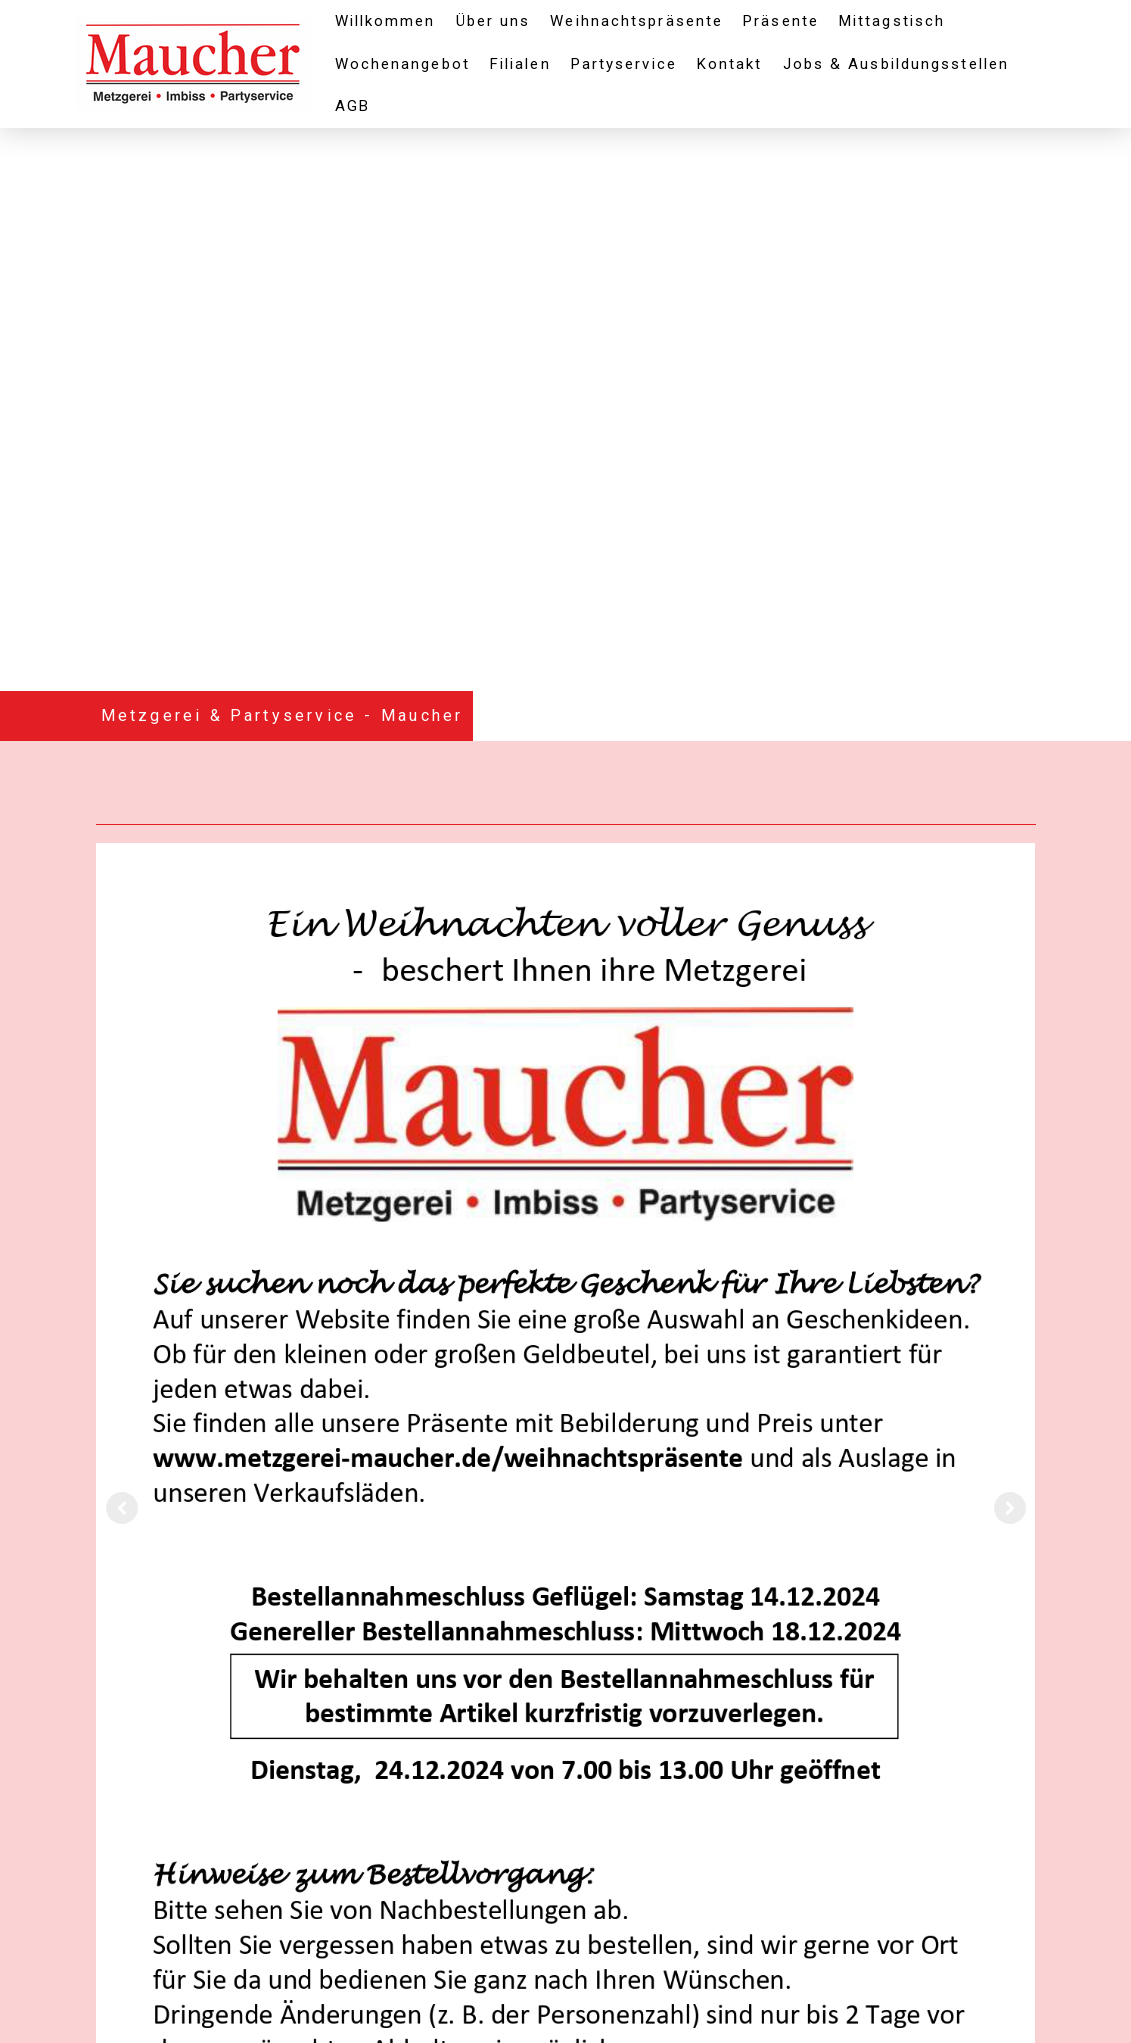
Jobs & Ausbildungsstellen (896, 64)
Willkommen (385, 21)
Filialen (520, 64)
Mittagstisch (892, 21)
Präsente (781, 21)
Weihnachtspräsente (636, 21)
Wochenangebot (402, 64)
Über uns (493, 21)
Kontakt (730, 64)
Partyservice (624, 64)
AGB (352, 106)
